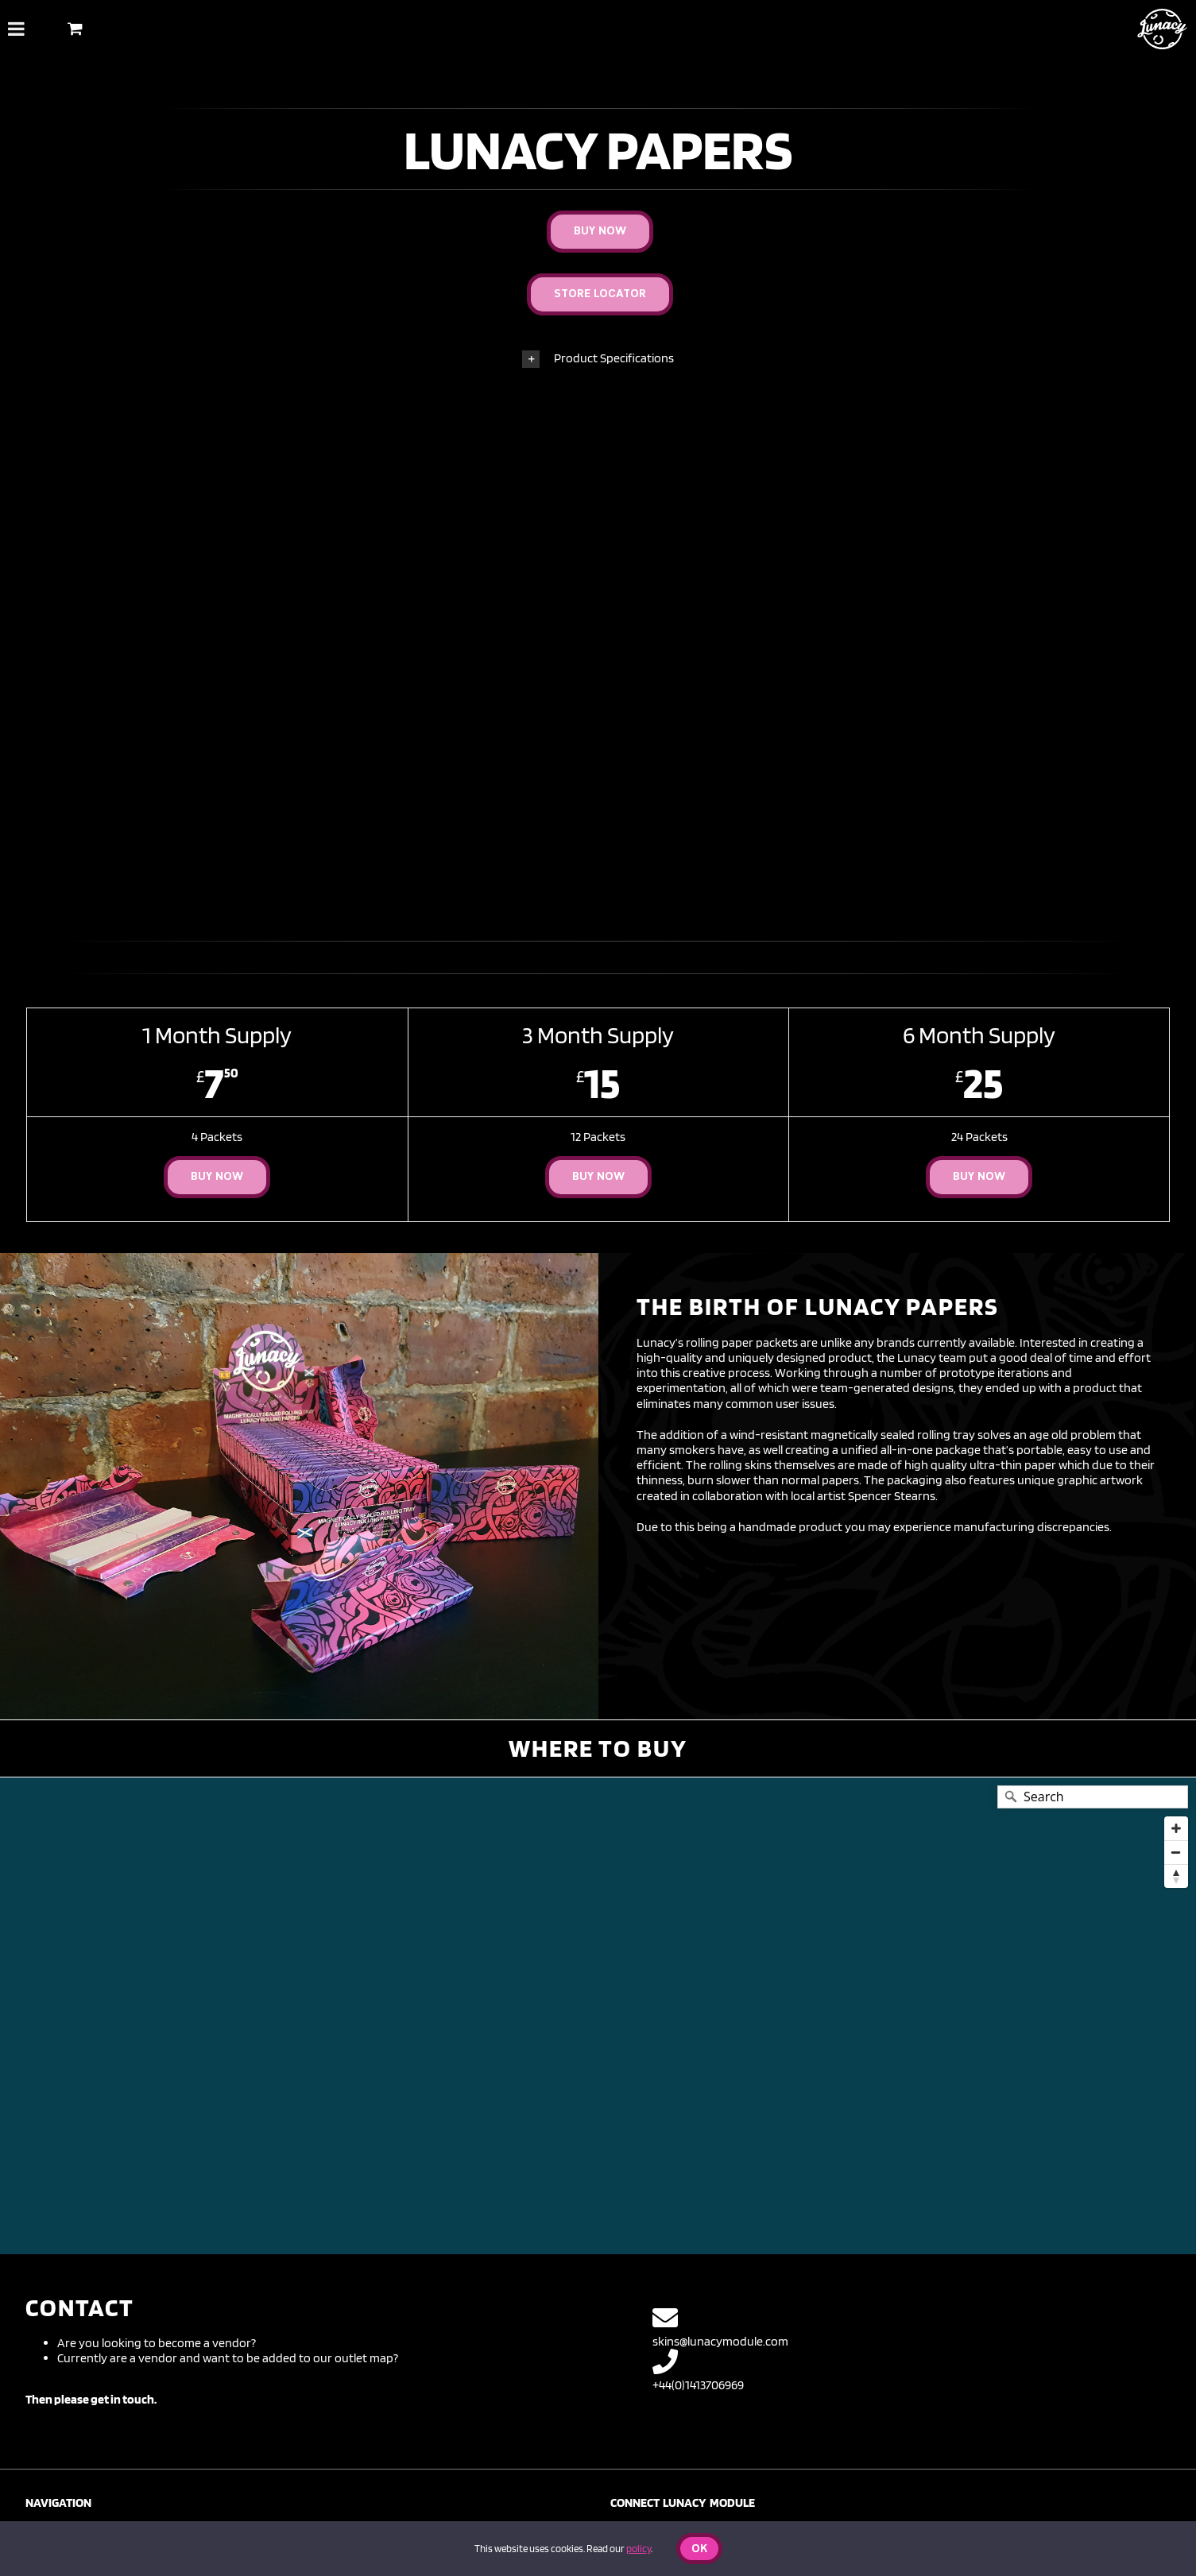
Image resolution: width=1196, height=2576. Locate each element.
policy (638, 2549)
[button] (598, 359)
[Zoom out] (1176, 1852)
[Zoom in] (1176, 1828)
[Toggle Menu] (16, 28)
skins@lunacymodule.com (720, 2327)
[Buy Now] (600, 232)
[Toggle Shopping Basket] (75, 28)
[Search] (1092, 1796)
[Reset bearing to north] (1176, 1876)
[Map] (598, 2015)
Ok (699, 2549)
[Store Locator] (600, 294)
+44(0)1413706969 (698, 2370)
